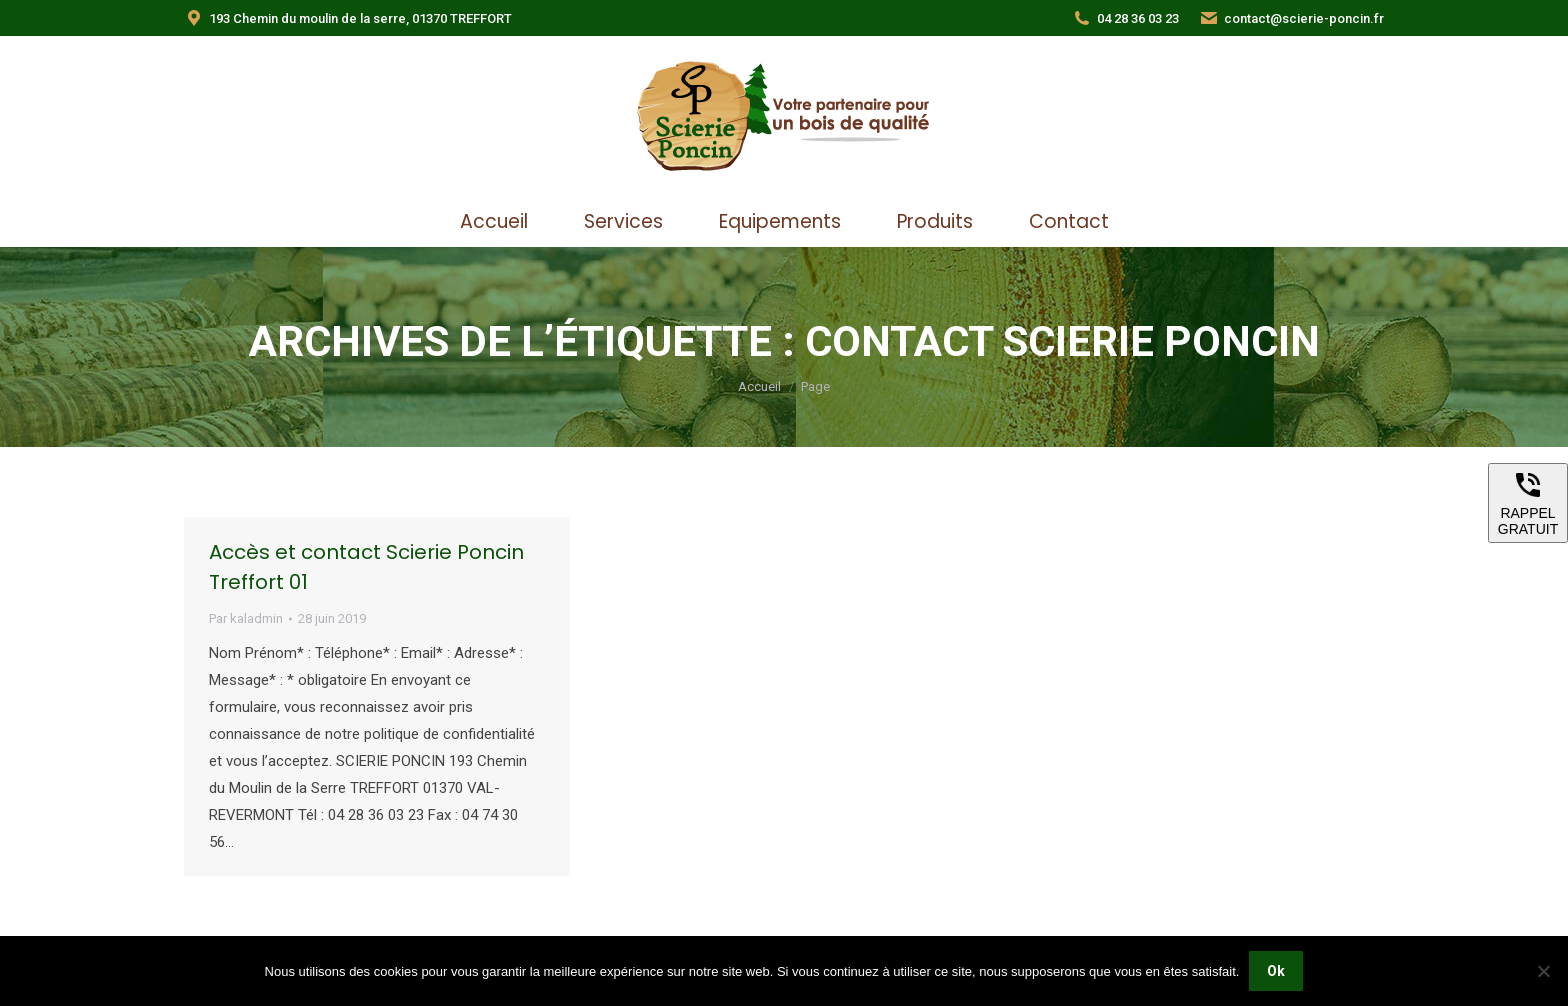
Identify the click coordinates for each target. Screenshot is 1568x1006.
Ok (1276, 971)
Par (246, 618)
